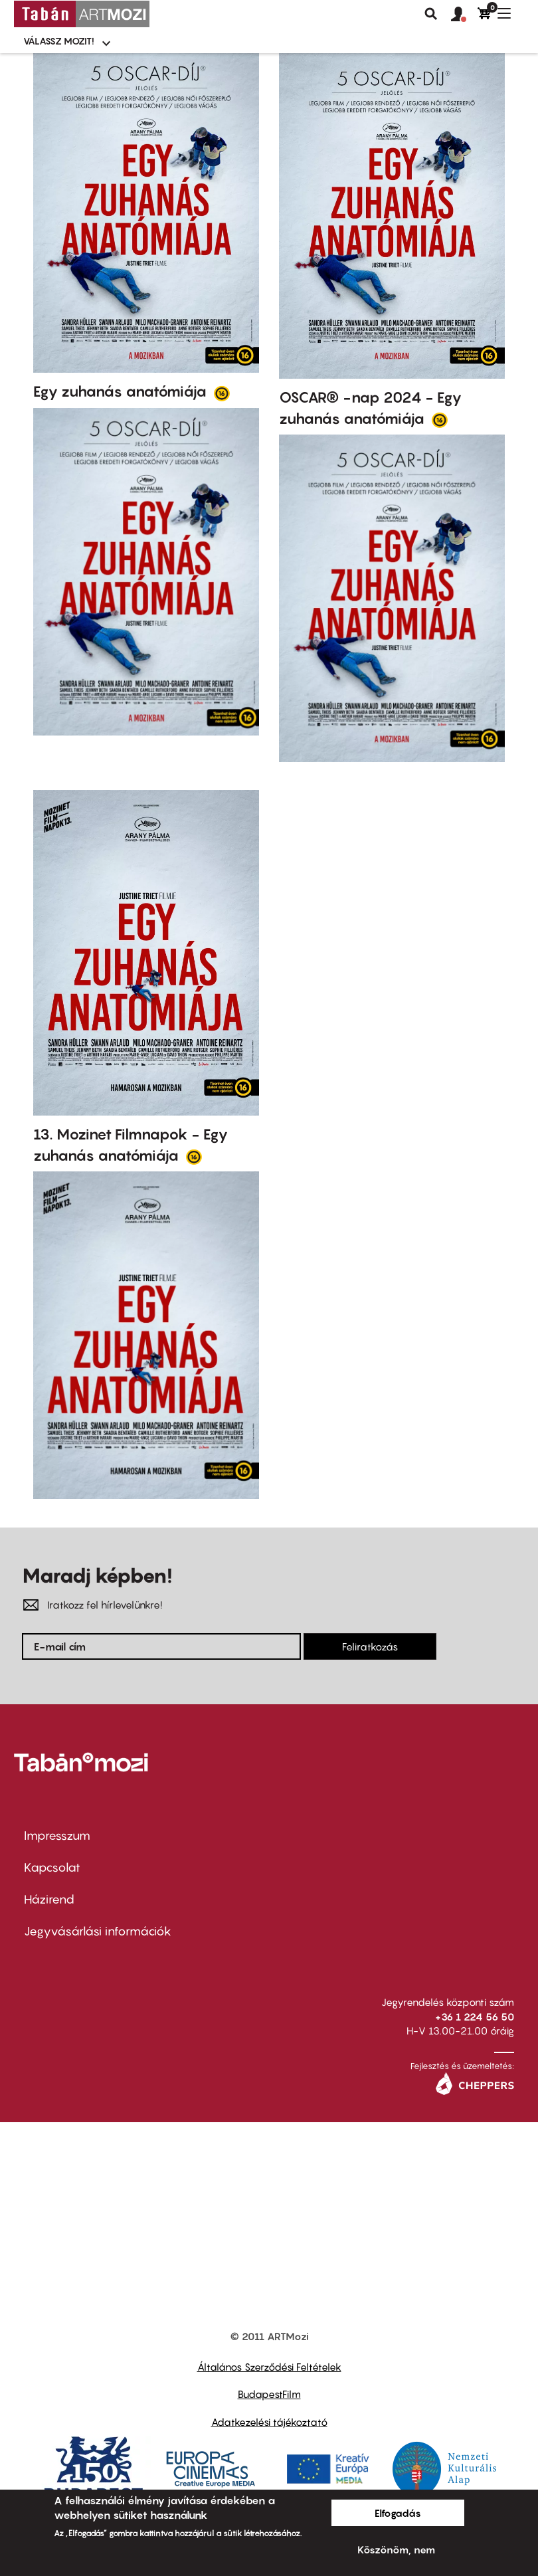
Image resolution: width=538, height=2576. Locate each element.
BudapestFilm (269, 2394)
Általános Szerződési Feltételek (269, 2367)
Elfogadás (398, 2513)
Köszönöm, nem (396, 2549)
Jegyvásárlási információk (97, 1931)
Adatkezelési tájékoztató (269, 2422)
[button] (464, 14)
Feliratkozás (370, 1646)
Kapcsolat (52, 1867)
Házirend (49, 1899)
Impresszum (57, 1835)
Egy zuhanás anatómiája (121, 391)
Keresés (431, 14)
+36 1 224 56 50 (474, 2017)
